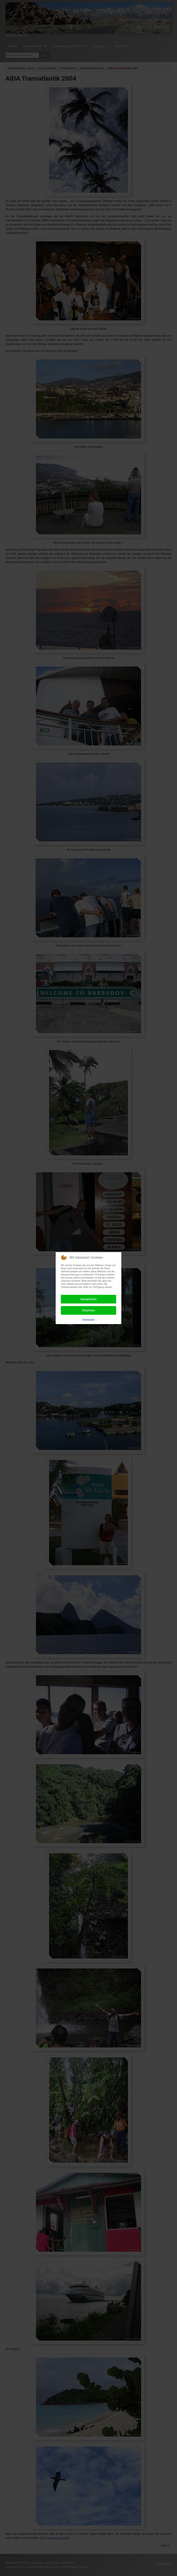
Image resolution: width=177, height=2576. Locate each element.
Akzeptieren (88, 1299)
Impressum (88, 1319)
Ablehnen (88, 1310)
